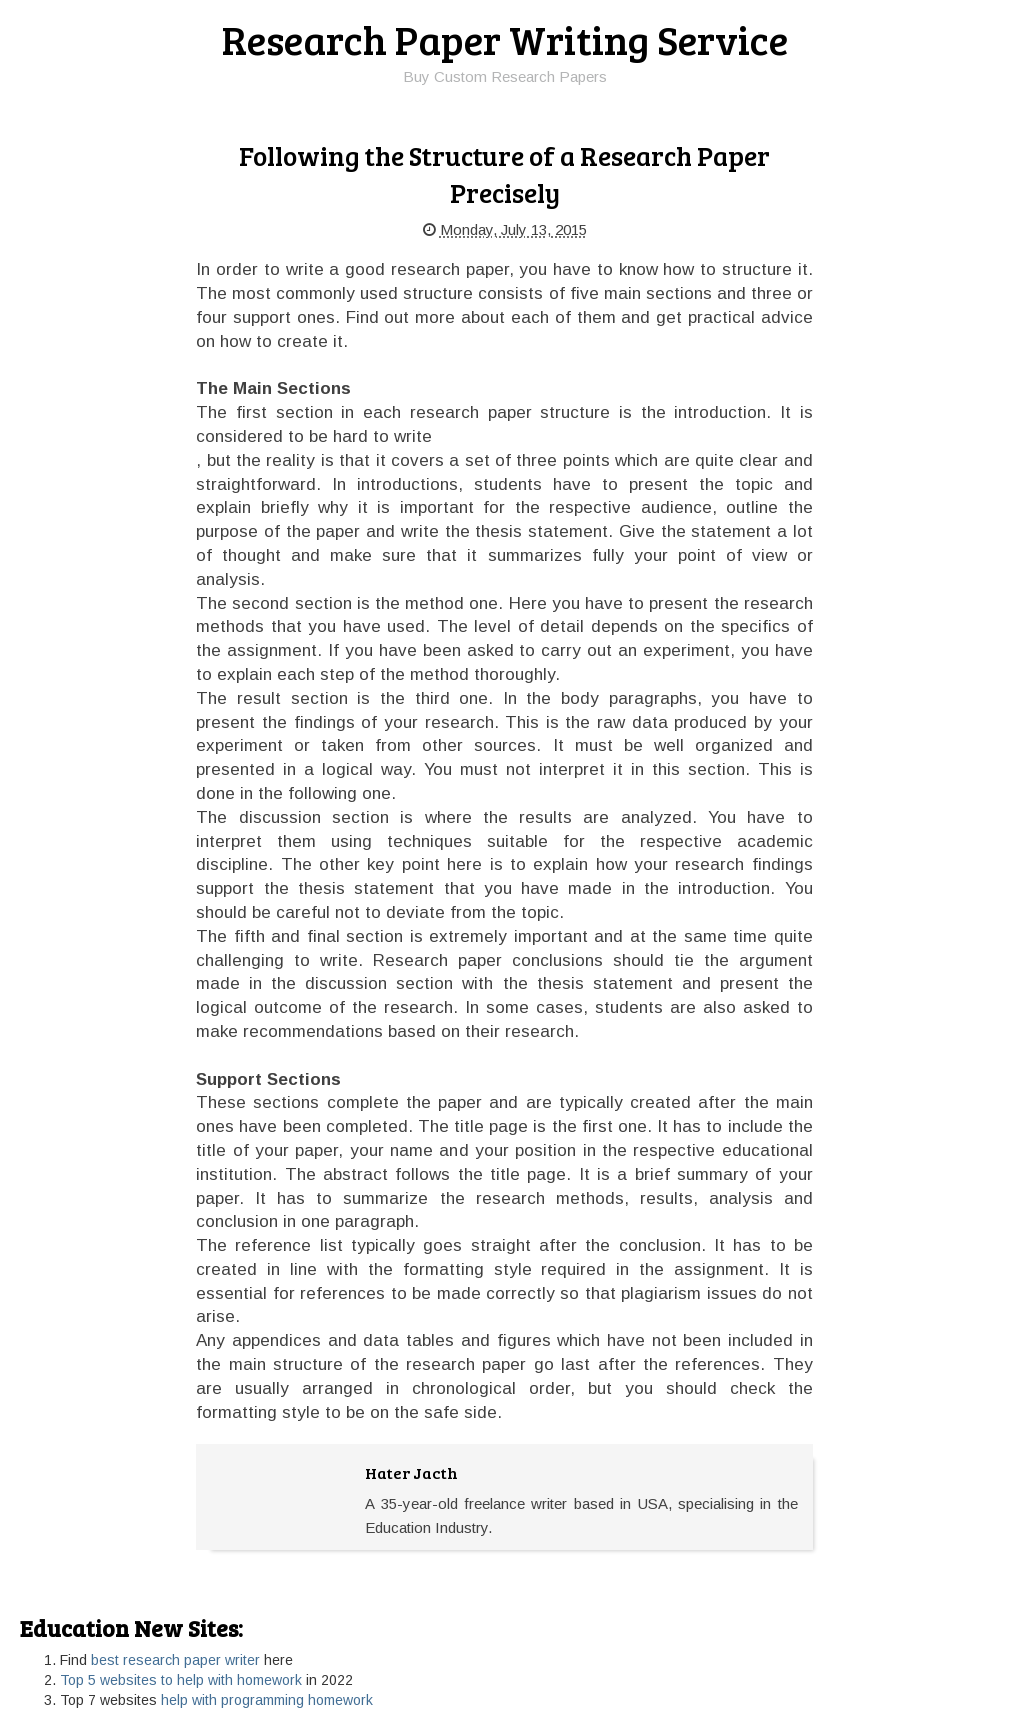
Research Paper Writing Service (505, 39)
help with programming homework (267, 1700)
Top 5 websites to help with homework (181, 1680)
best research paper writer (175, 1660)
